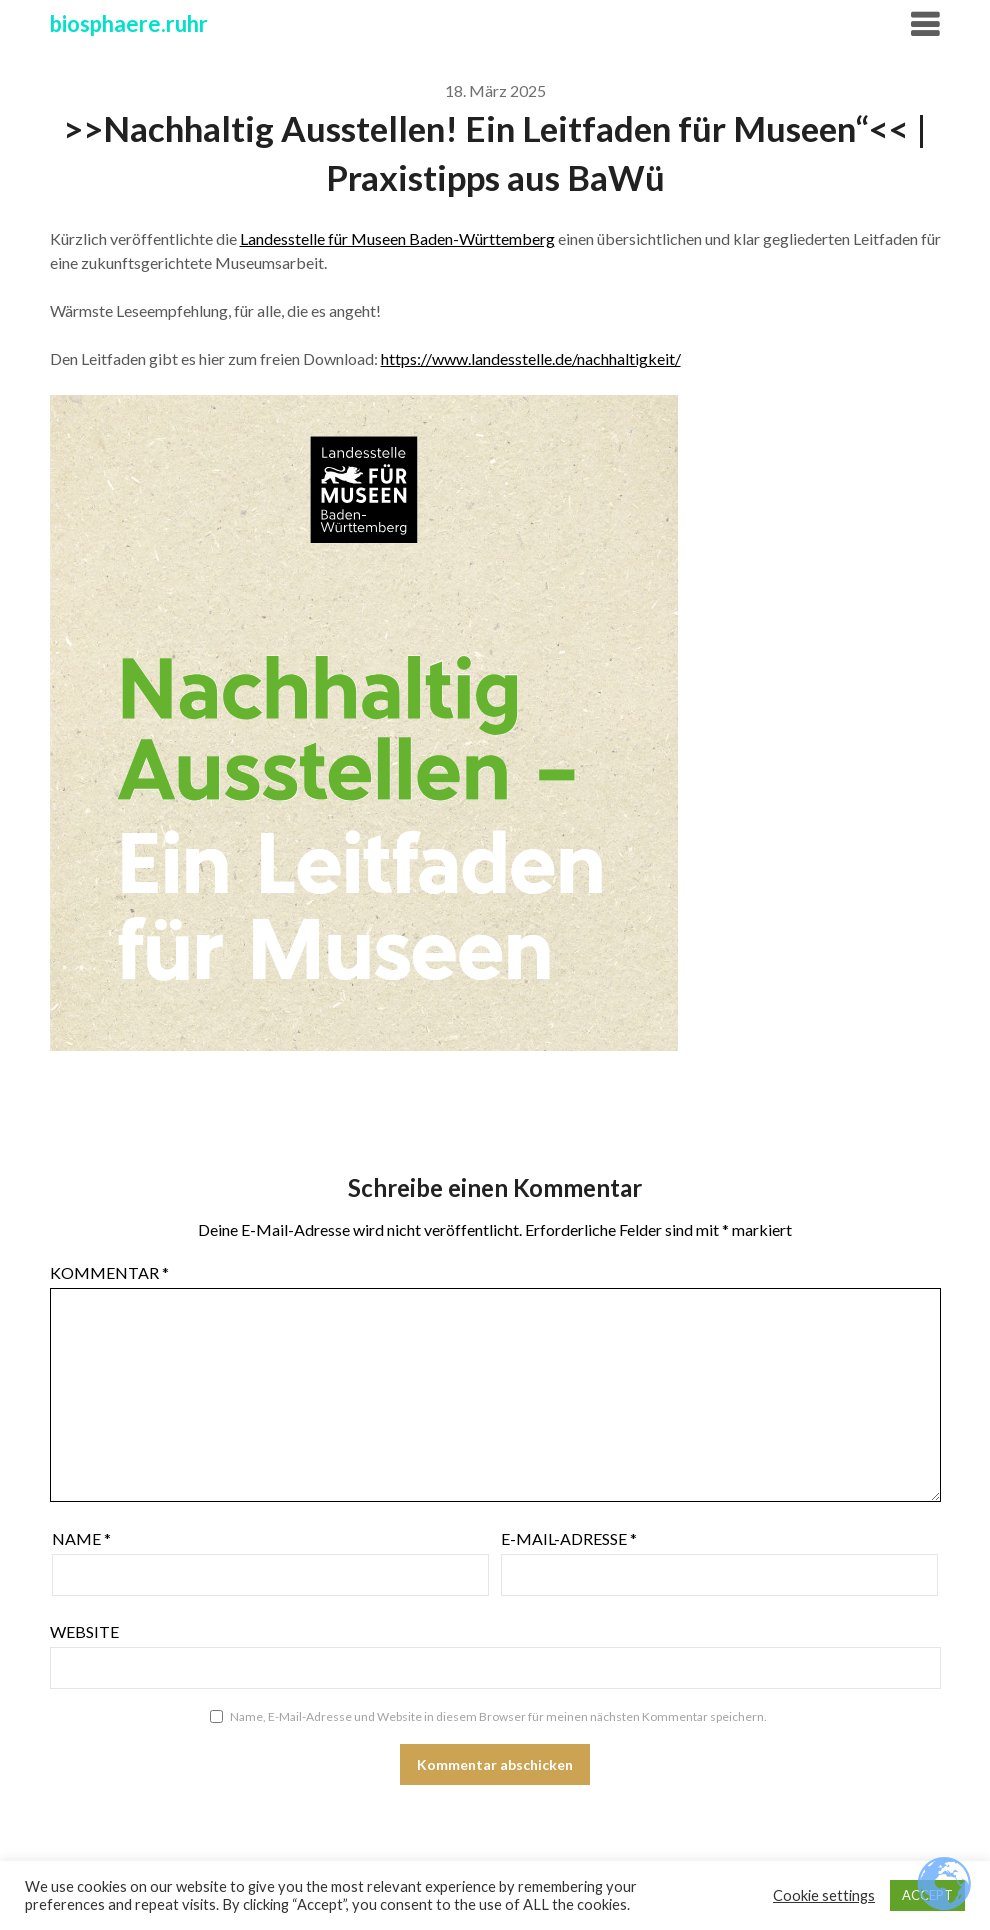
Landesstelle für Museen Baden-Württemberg (397, 238)
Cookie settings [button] (824, 1895)
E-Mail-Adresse (569, 1538)
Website (84, 1631)
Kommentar (109, 1272)
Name (81, 1538)
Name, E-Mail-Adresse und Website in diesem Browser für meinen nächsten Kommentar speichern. (498, 1716)
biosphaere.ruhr (129, 23)
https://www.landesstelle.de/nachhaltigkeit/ (531, 358)
